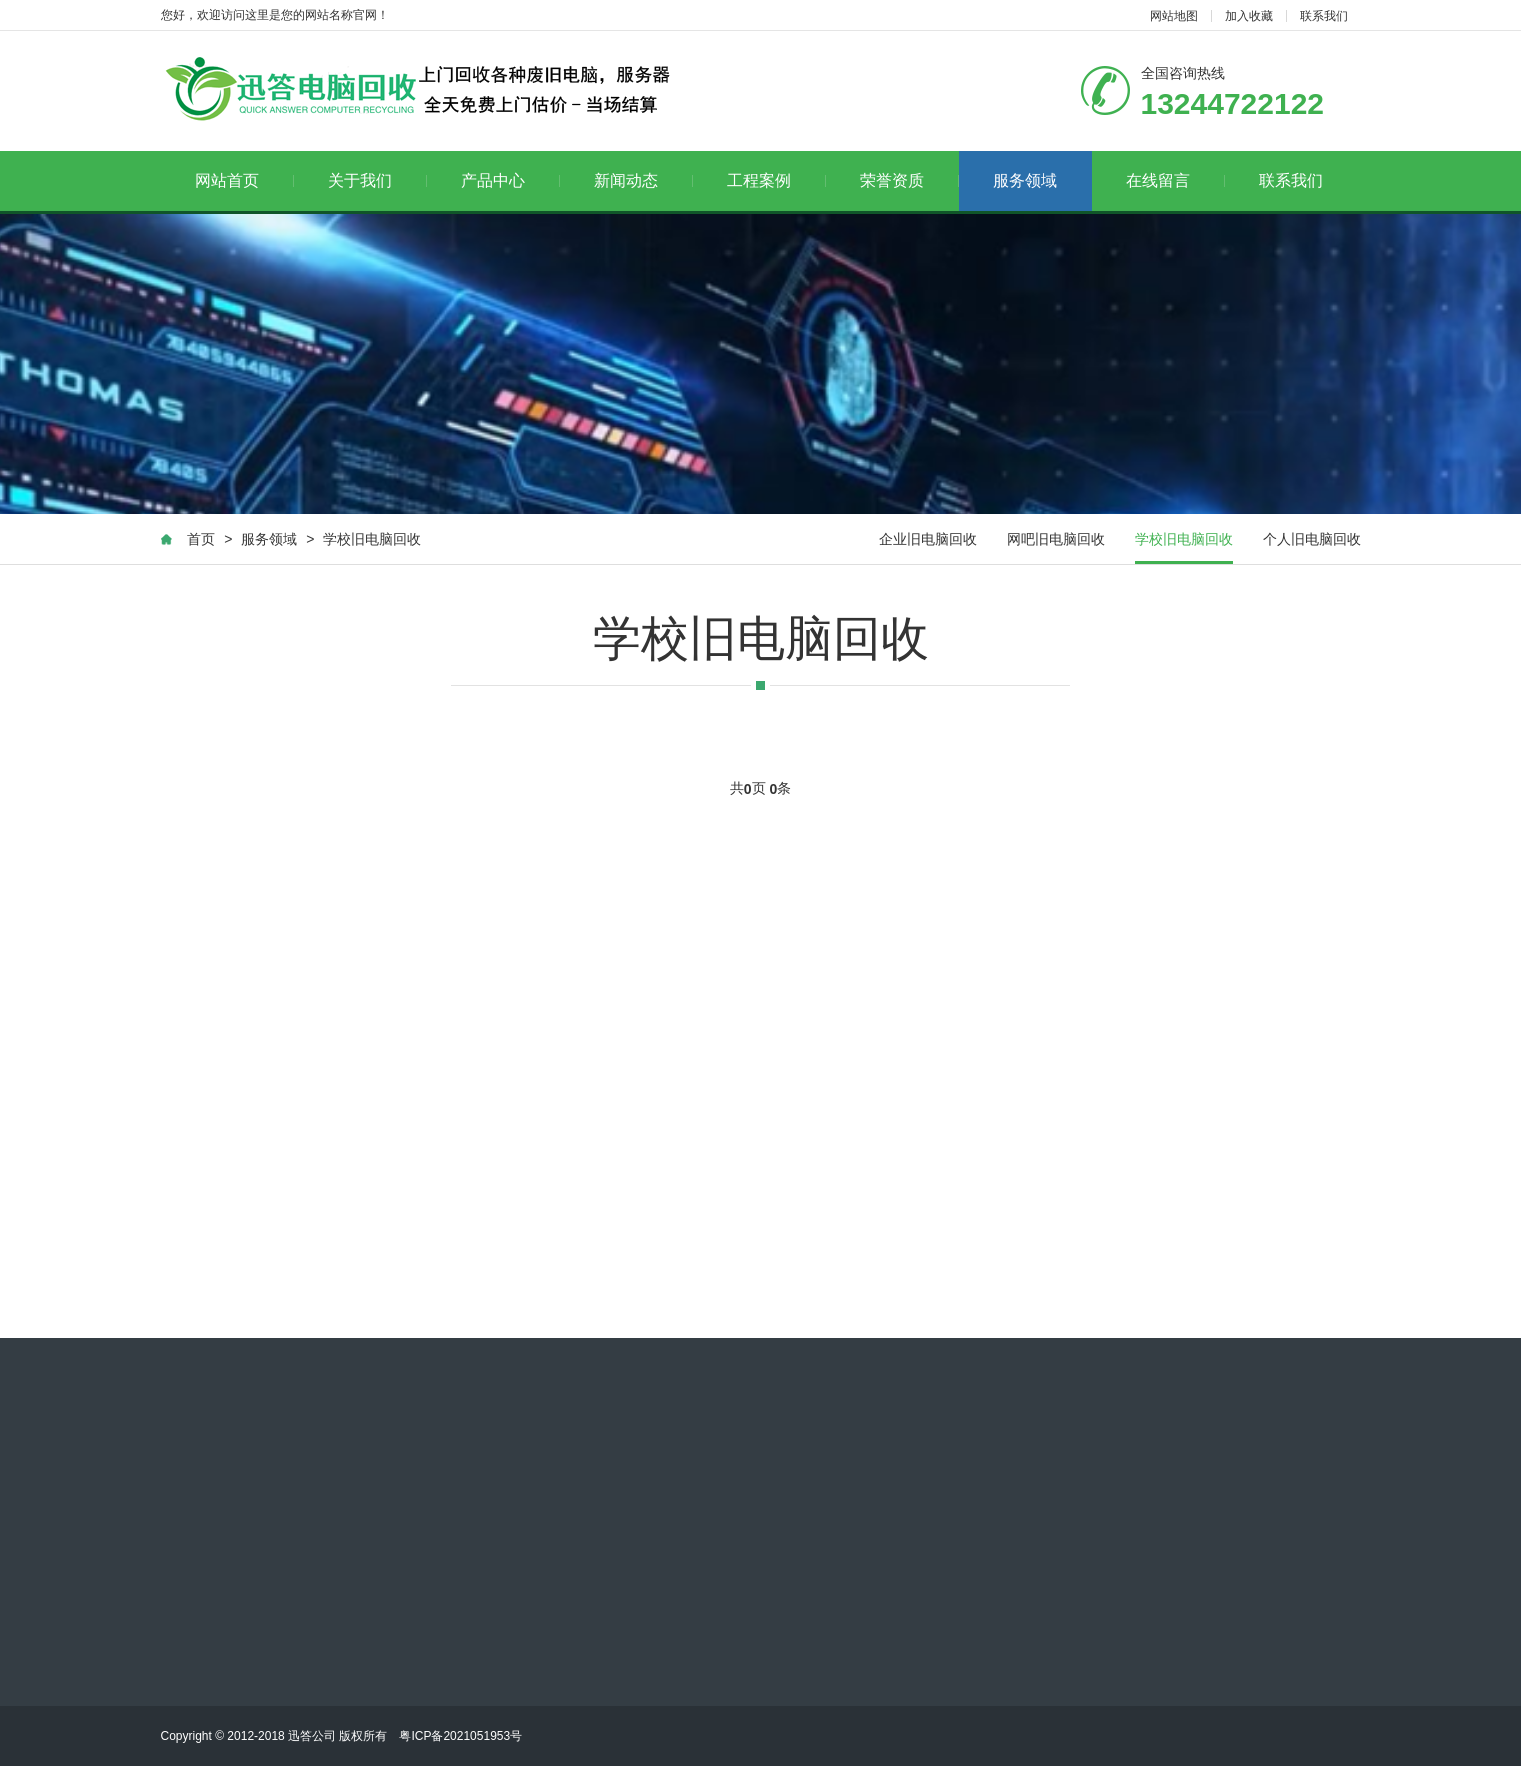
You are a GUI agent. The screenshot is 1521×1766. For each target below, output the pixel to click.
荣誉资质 (909, 180)
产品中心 (510, 180)
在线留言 (1175, 180)
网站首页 (244, 180)
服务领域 (1025, 180)
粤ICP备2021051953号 (460, 1736)
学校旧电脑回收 (372, 539)
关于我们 (377, 180)
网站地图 (1174, 16)
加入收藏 (1249, 16)
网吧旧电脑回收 (1056, 539)
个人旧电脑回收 (1312, 539)
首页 (201, 539)
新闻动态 (643, 180)
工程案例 (776, 180)
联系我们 (1324, 16)
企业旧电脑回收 (928, 539)
